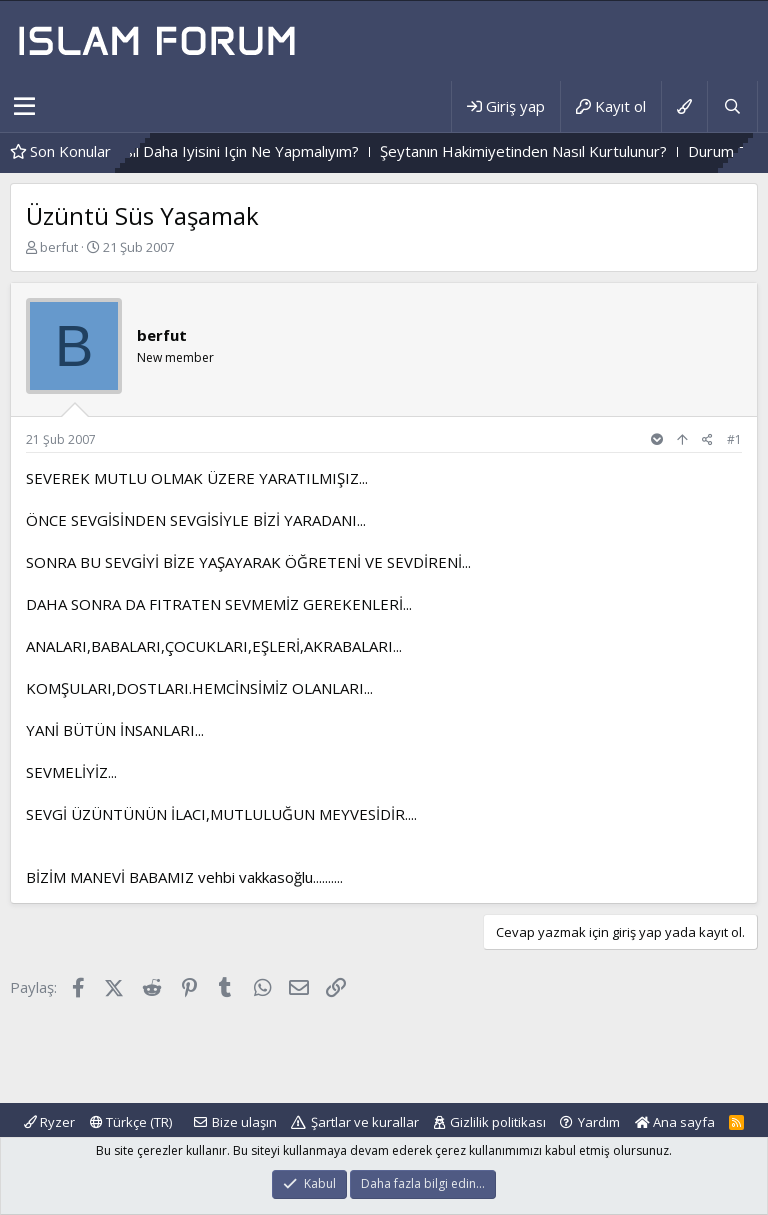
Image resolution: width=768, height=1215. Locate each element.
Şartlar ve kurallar (365, 1122)
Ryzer (49, 1122)
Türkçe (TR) (131, 1122)
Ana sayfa (675, 1122)
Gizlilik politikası (498, 1122)
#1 (734, 439)
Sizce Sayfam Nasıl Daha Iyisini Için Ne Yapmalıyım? (211, 151)
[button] (24, 107)
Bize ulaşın (244, 1122)
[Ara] (732, 106)
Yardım (599, 1122)
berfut (59, 247)
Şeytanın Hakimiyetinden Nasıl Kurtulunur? (548, 151)
